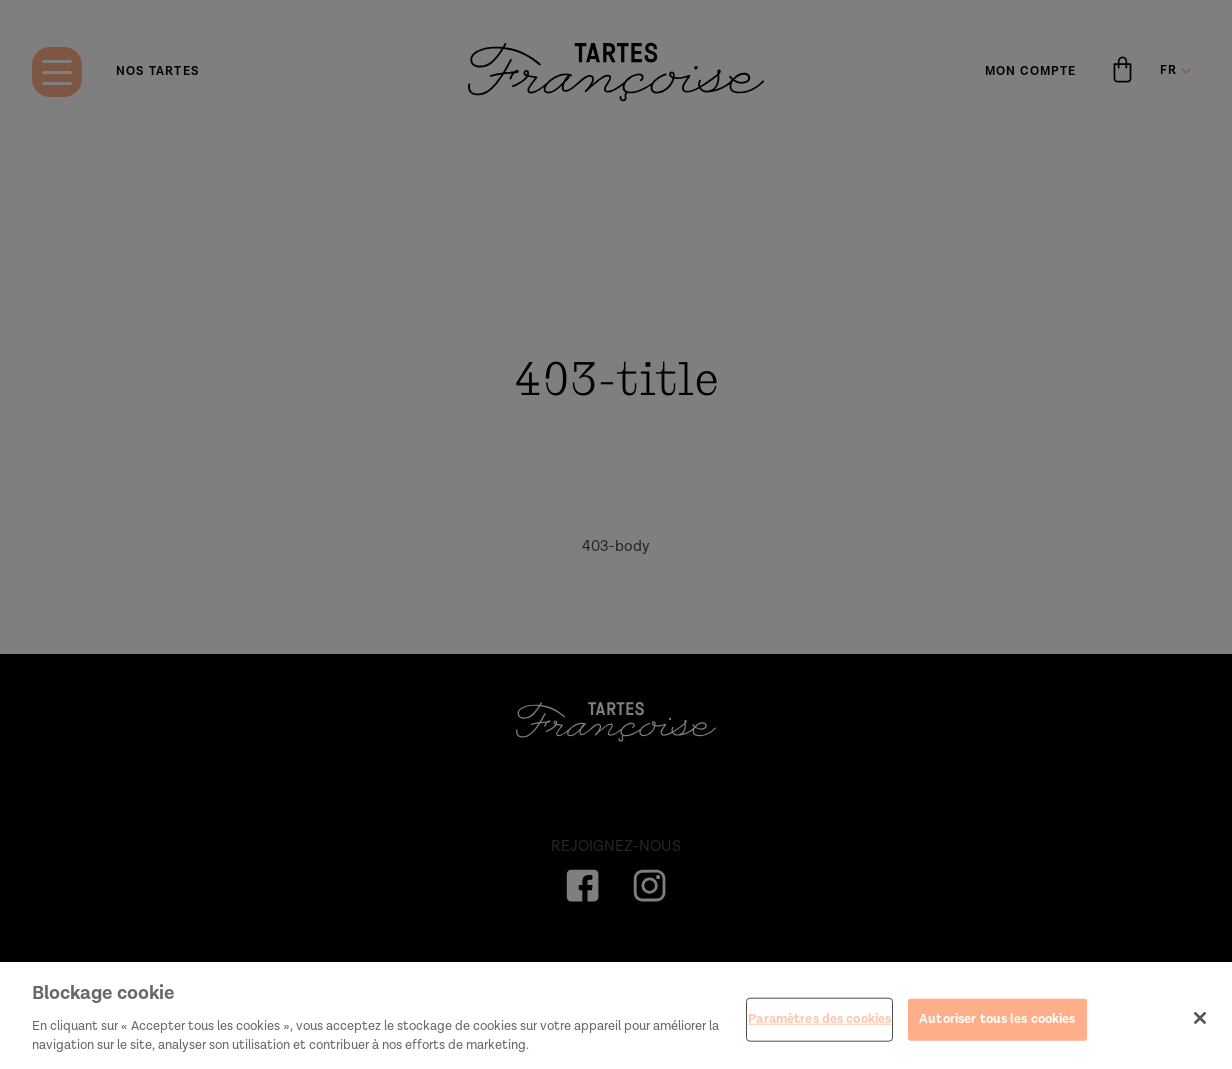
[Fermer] (1200, 1024)
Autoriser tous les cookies (997, 1025)
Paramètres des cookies (819, 1025)
